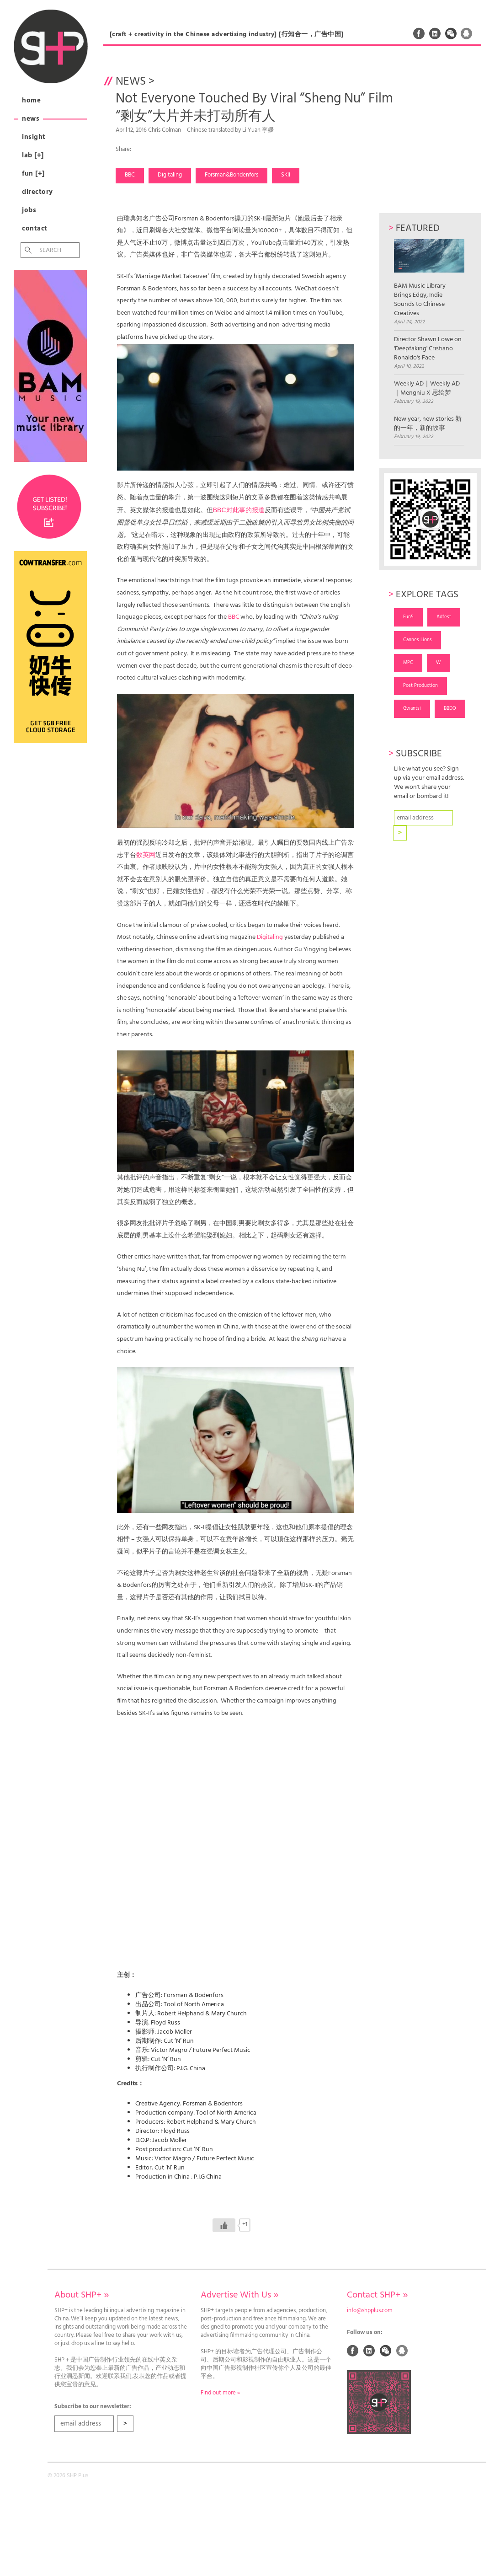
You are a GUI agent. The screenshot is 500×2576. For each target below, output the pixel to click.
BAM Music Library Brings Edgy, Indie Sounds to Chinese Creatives (429, 278)
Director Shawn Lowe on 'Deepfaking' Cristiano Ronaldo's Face (428, 349)
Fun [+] (33, 173)
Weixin (451, 33)
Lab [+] (33, 155)
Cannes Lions (417, 640)
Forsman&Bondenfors (231, 175)
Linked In (435, 33)
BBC (130, 175)
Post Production (420, 685)
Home (31, 100)
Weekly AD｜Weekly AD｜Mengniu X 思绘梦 (427, 389)
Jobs (29, 210)
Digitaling (170, 175)
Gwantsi (412, 708)
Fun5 (408, 617)
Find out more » (220, 2393)
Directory (37, 192)
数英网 (145, 855)
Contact (35, 228)
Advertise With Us (239, 2295)
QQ (467, 33)
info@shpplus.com (370, 2310)
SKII (285, 175)
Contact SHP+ (377, 2295)
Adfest (443, 617)
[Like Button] (224, 2225)
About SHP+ (81, 2295)
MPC (408, 663)
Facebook (419, 33)
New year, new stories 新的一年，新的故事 (428, 424)
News (30, 118)
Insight (34, 137)
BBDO (450, 708)
